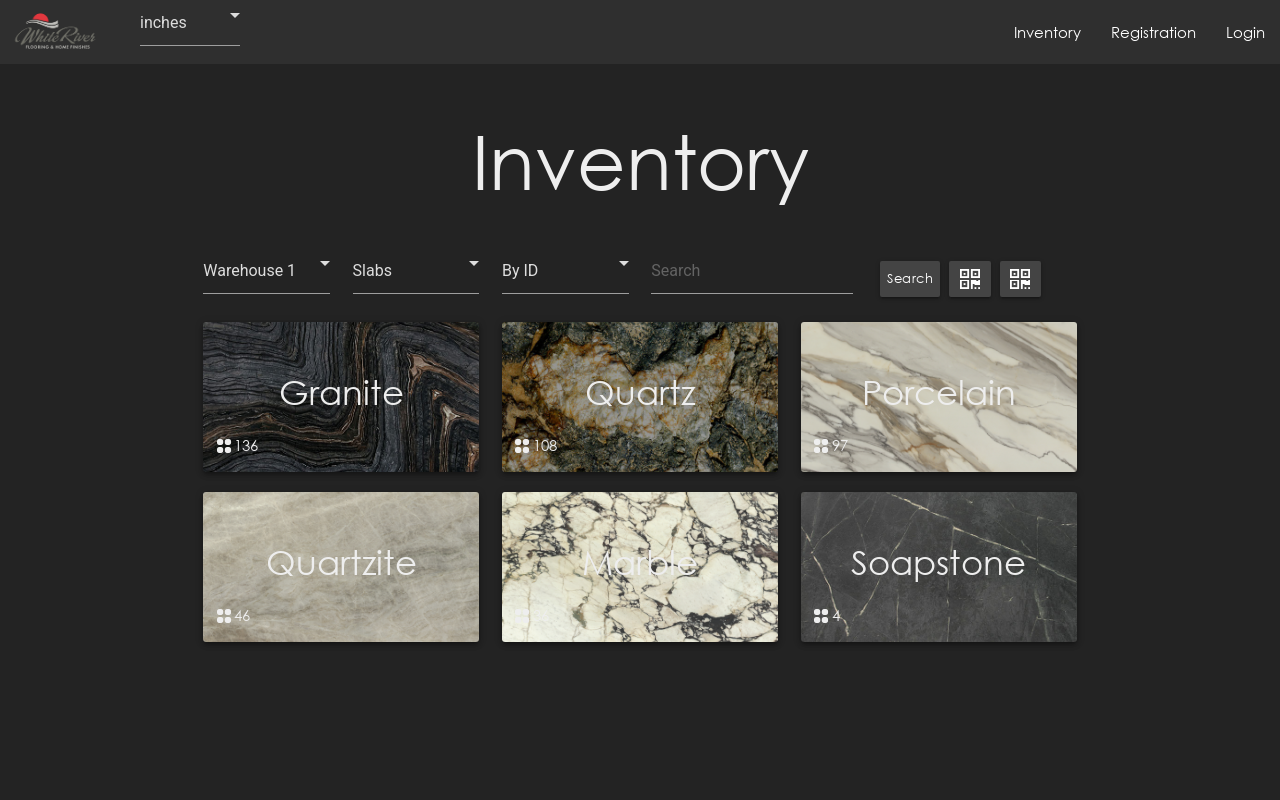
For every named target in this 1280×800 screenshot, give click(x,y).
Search (910, 278)
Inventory (1047, 32)
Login (1245, 32)
